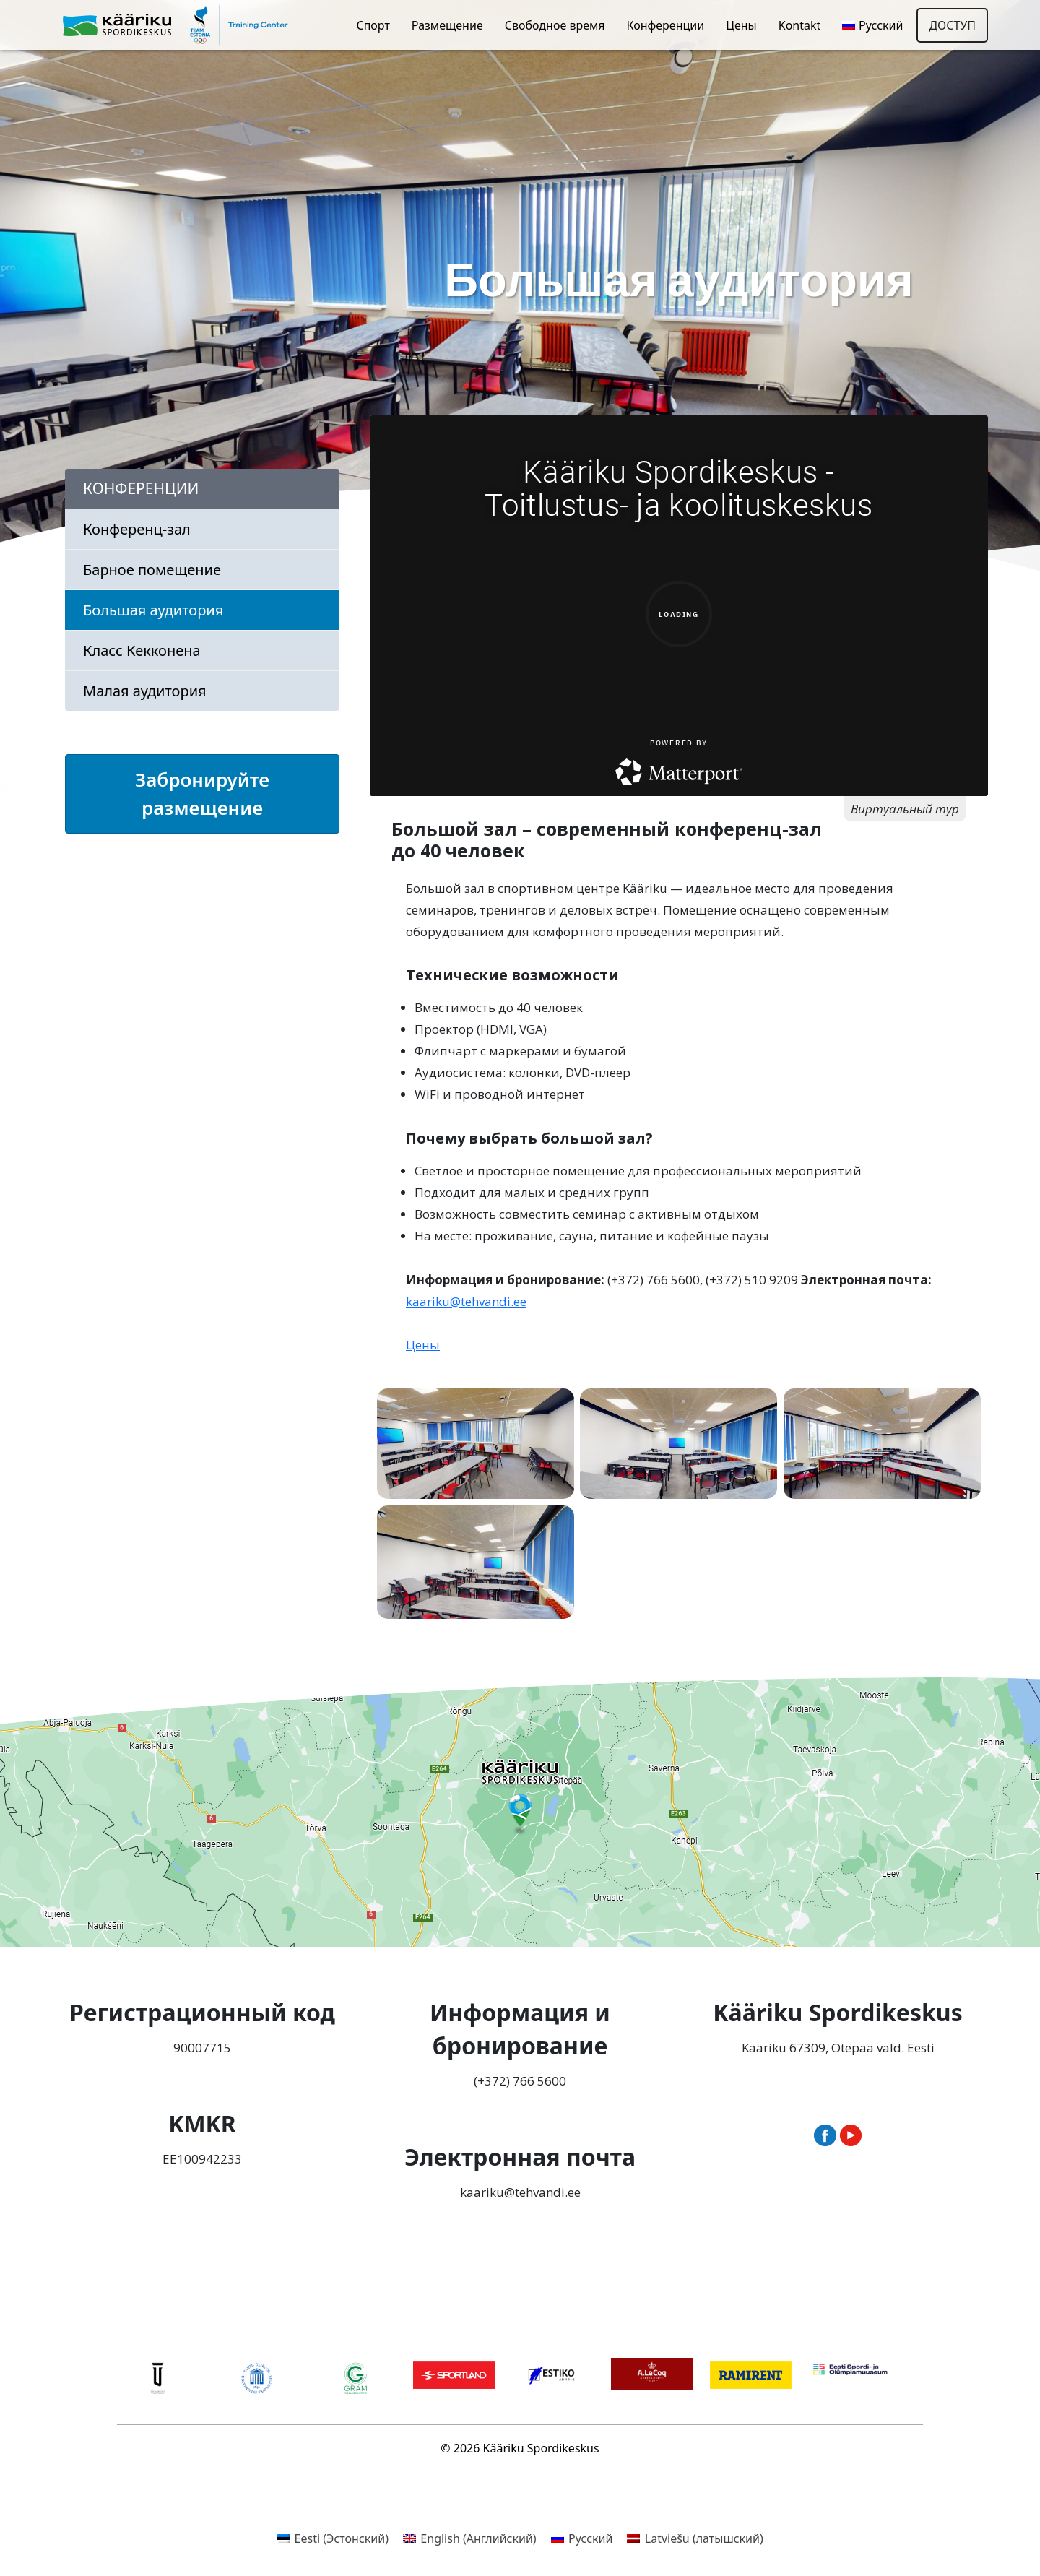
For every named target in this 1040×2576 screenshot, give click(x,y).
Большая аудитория (153, 610)
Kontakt (800, 25)
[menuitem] (872, 25)
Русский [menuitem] (590, 2538)
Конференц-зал (137, 529)
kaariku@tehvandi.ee (466, 1301)
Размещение (447, 25)
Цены (741, 25)
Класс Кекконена (142, 650)
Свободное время (555, 25)
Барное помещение (152, 569)
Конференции (665, 25)
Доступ (952, 25)
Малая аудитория (145, 691)
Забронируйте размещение (202, 793)
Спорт (372, 25)
